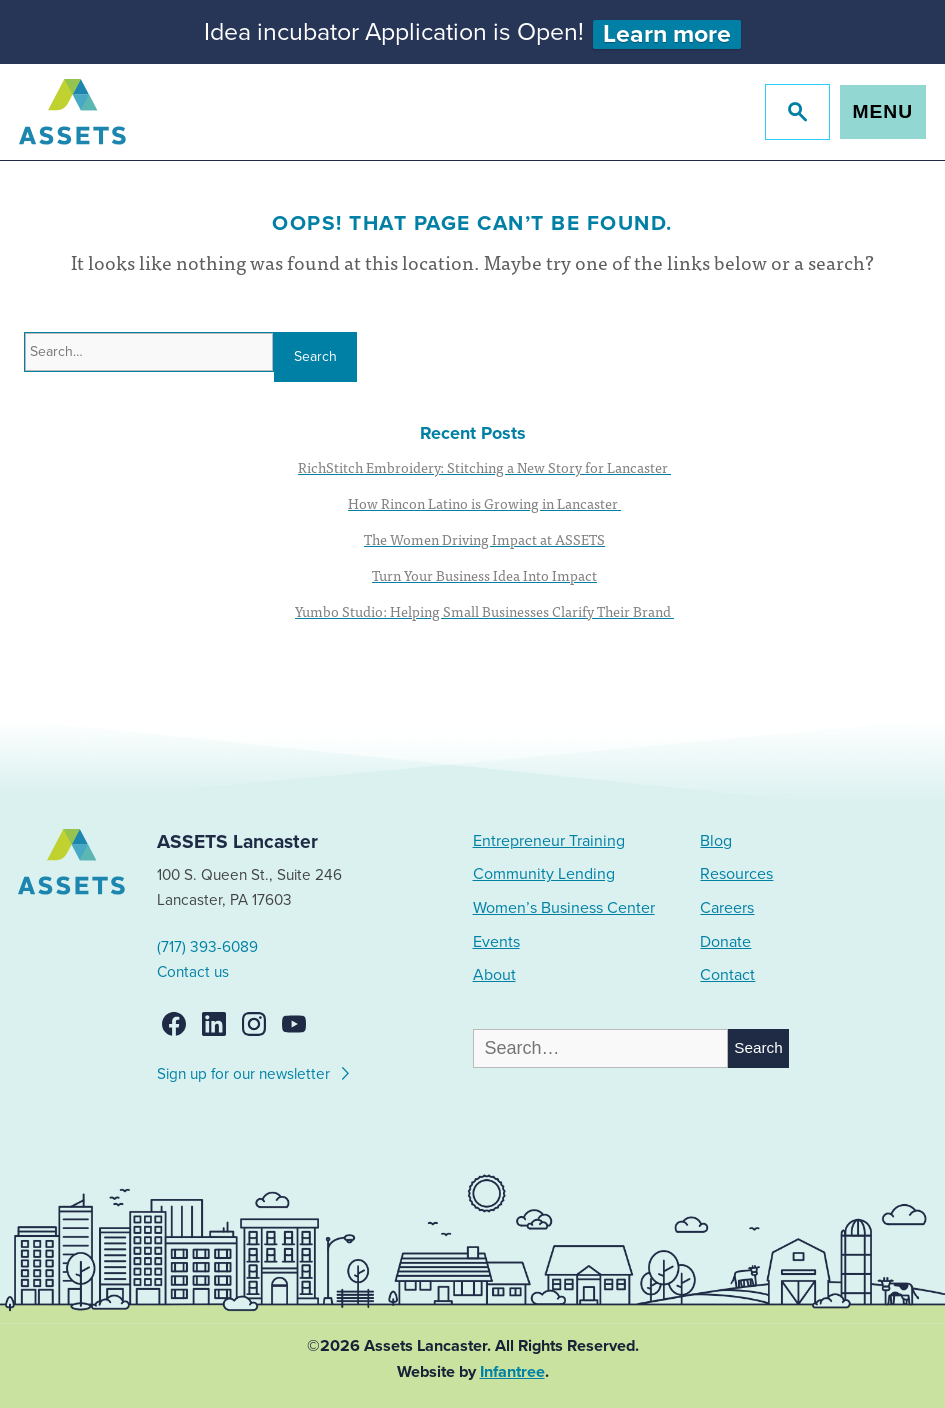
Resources (736, 874)
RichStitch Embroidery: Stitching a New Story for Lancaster (484, 467)
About (494, 975)
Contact (727, 975)
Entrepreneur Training (549, 841)
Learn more (667, 34)
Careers (727, 908)
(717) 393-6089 (207, 947)
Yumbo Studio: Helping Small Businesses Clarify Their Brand (484, 611)
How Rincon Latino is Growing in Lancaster (484, 503)
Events (496, 942)
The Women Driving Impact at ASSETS (484, 539)
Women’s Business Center (564, 908)
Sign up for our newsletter (254, 1071)
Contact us (193, 972)
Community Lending (544, 874)
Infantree (512, 1372)
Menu (883, 111)
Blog (716, 841)
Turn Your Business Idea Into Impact (484, 575)
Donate (725, 942)
